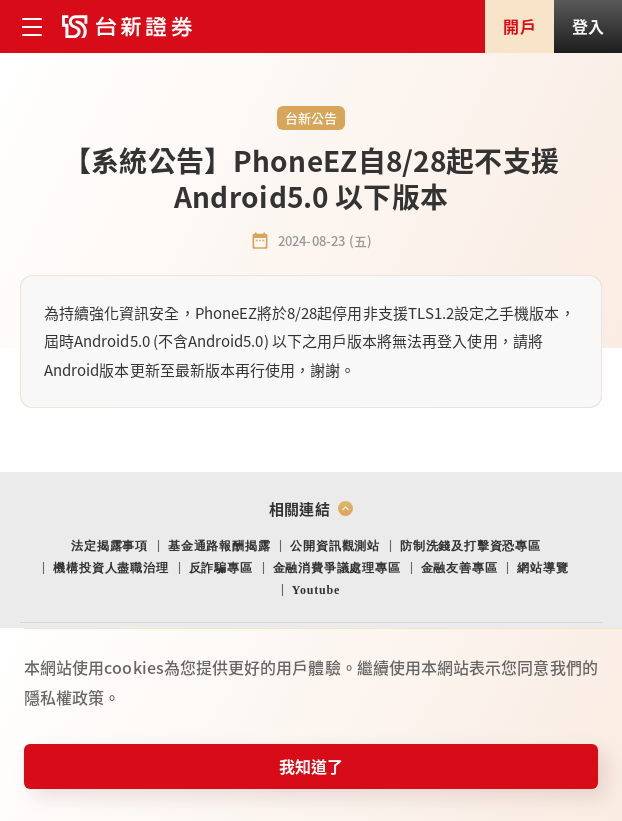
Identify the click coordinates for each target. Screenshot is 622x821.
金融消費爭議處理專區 (337, 568)
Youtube (316, 590)
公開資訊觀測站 (335, 546)
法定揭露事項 (109, 546)
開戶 (519, 26)
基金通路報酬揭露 (219, 546)
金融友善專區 (459, 568)
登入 (588, 26)
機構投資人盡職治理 (110, 568)
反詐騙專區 (221, 568)
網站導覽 (542, 568)
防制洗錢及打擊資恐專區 (470, 546)
